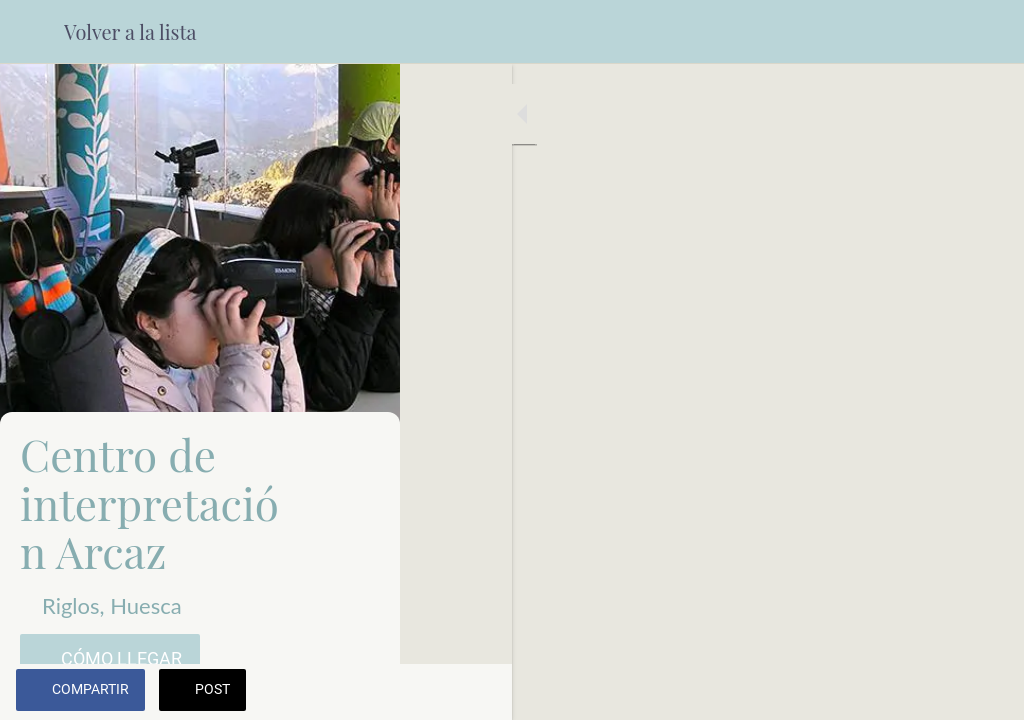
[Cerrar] (32, 32)
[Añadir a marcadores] (984, 692)
